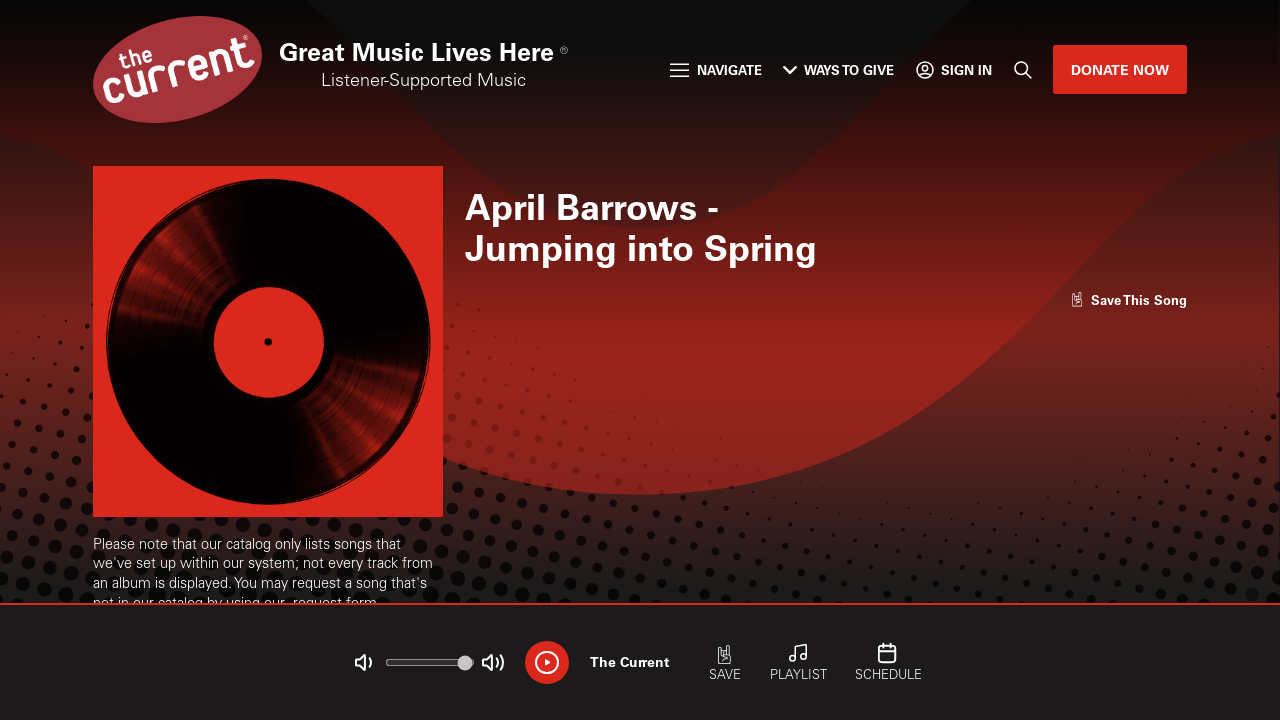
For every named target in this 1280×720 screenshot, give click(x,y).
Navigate (715, 69)
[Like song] (1129, 299)
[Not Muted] (363, 662)
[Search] (1022, 69)
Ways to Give (838, 69)
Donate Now (1120, 69)
